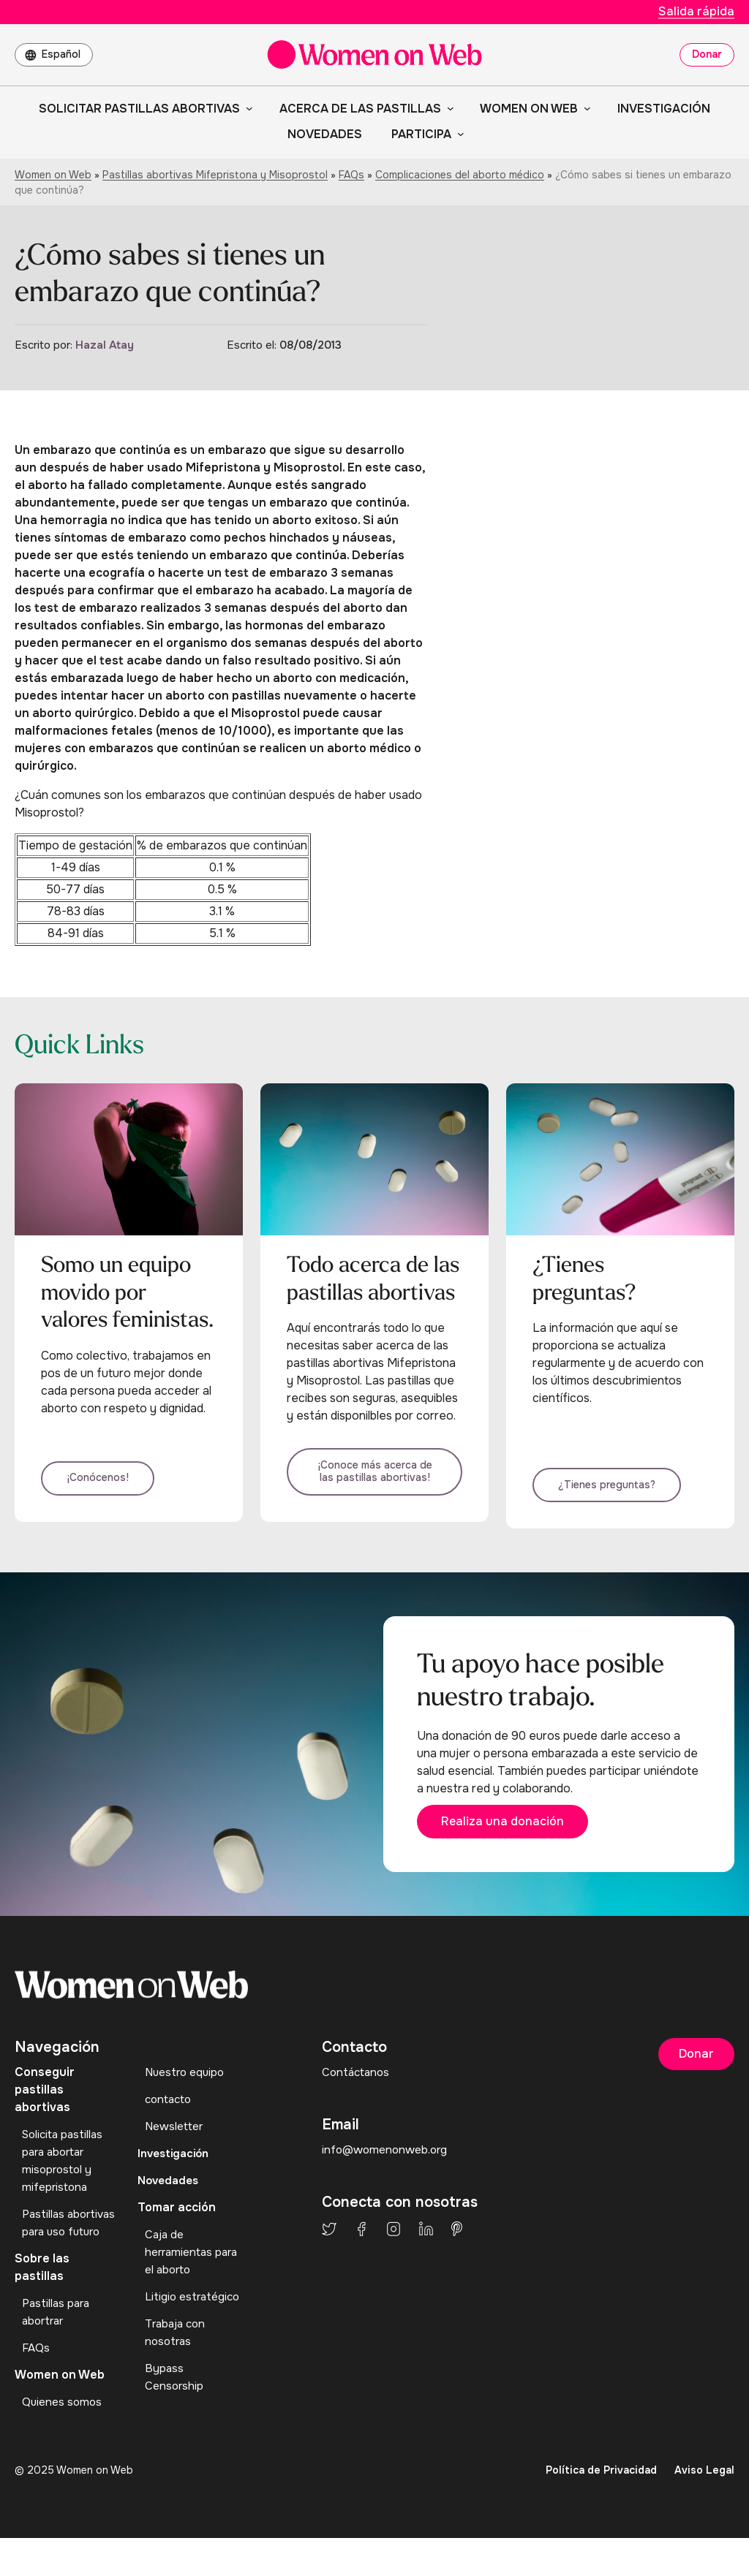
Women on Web (53, 174)
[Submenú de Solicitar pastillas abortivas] (246, 108)
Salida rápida (696, 11)
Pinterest (456, 2248)
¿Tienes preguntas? (619, 1492)
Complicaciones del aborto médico (459, 174)
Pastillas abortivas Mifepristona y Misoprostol (215, 174)
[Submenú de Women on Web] (584, 108)
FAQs (351, 174)
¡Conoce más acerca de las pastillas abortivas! (374, 1479)
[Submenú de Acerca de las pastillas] (447, 108)
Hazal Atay (104, 345)
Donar (707, 54)
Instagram (393, 2248)
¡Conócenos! (110, 1492)
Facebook (361, 2248)
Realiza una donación (519, 1839)
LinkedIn (426, 2248)
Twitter (329, 2248)
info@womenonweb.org (387, 2170)
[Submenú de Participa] (458, 133)
